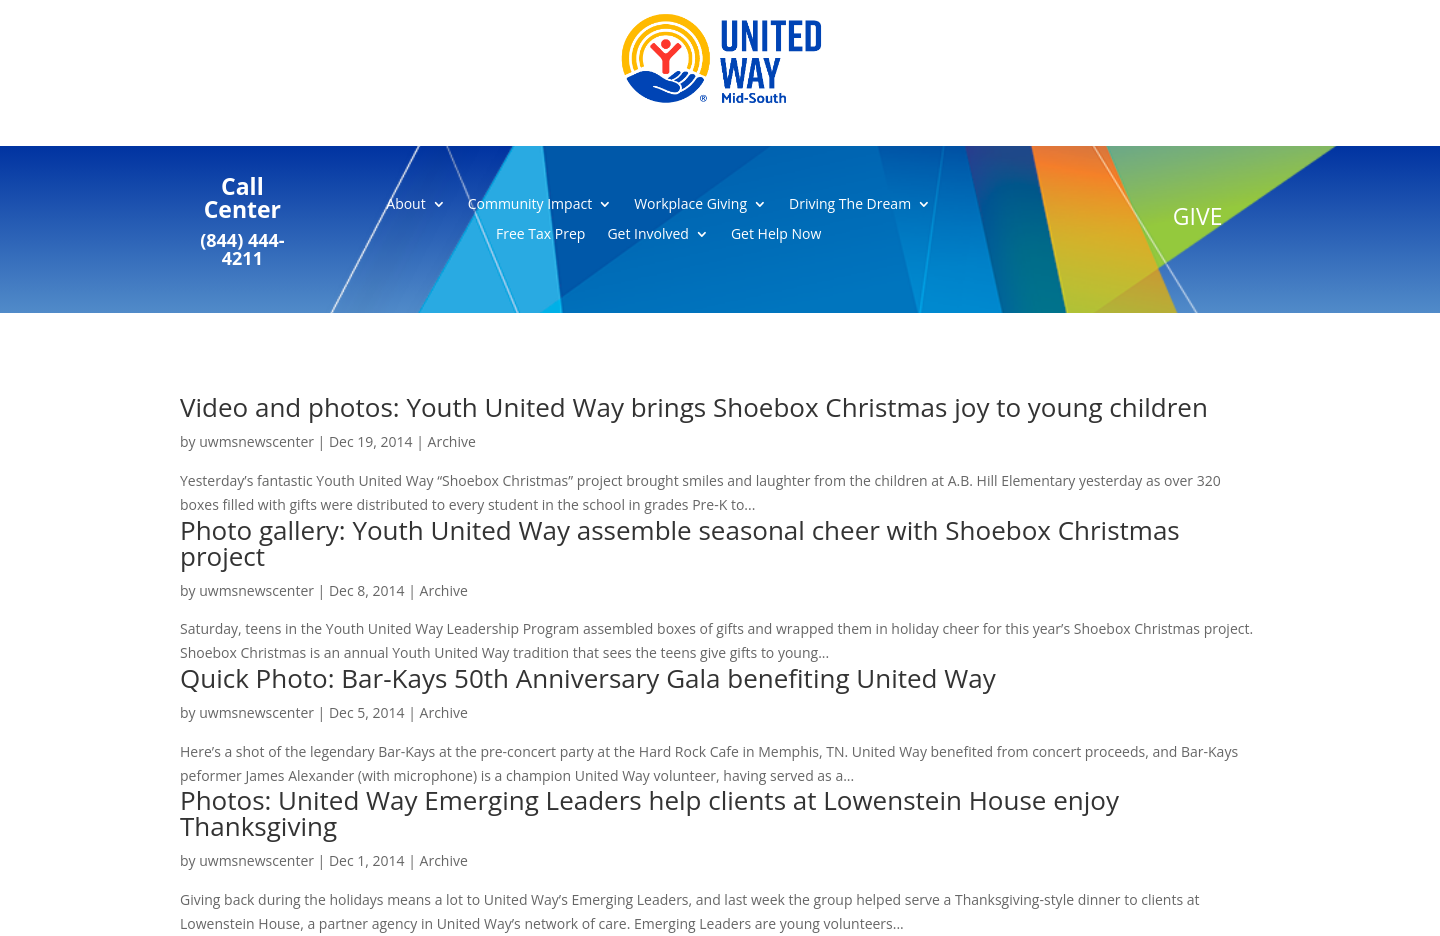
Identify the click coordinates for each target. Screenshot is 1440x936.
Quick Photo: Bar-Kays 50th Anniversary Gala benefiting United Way (588, 678)
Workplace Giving (690, 205)
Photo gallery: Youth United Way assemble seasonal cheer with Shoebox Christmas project (680, 543)
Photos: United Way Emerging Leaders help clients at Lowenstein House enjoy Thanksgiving (649, 813)
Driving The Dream (850, 205)
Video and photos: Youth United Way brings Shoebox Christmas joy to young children (694, 407)
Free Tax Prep (540, 235)
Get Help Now (776, 235)
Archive (452, 441)
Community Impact (530, 205)
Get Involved (648, 235)
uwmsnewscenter (256, 441)
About (405, 205)
